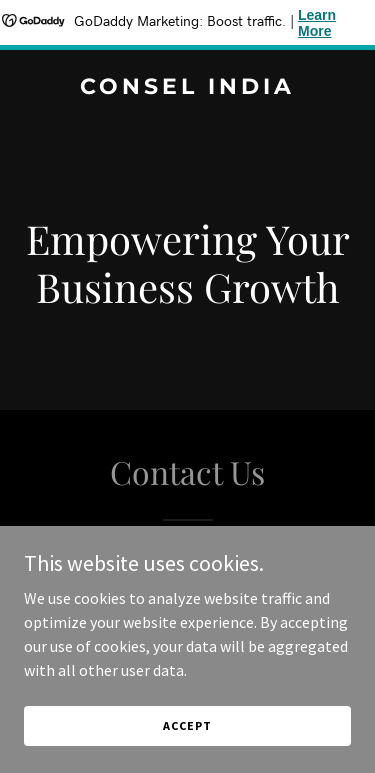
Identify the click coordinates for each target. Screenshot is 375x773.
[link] (187, 88)
